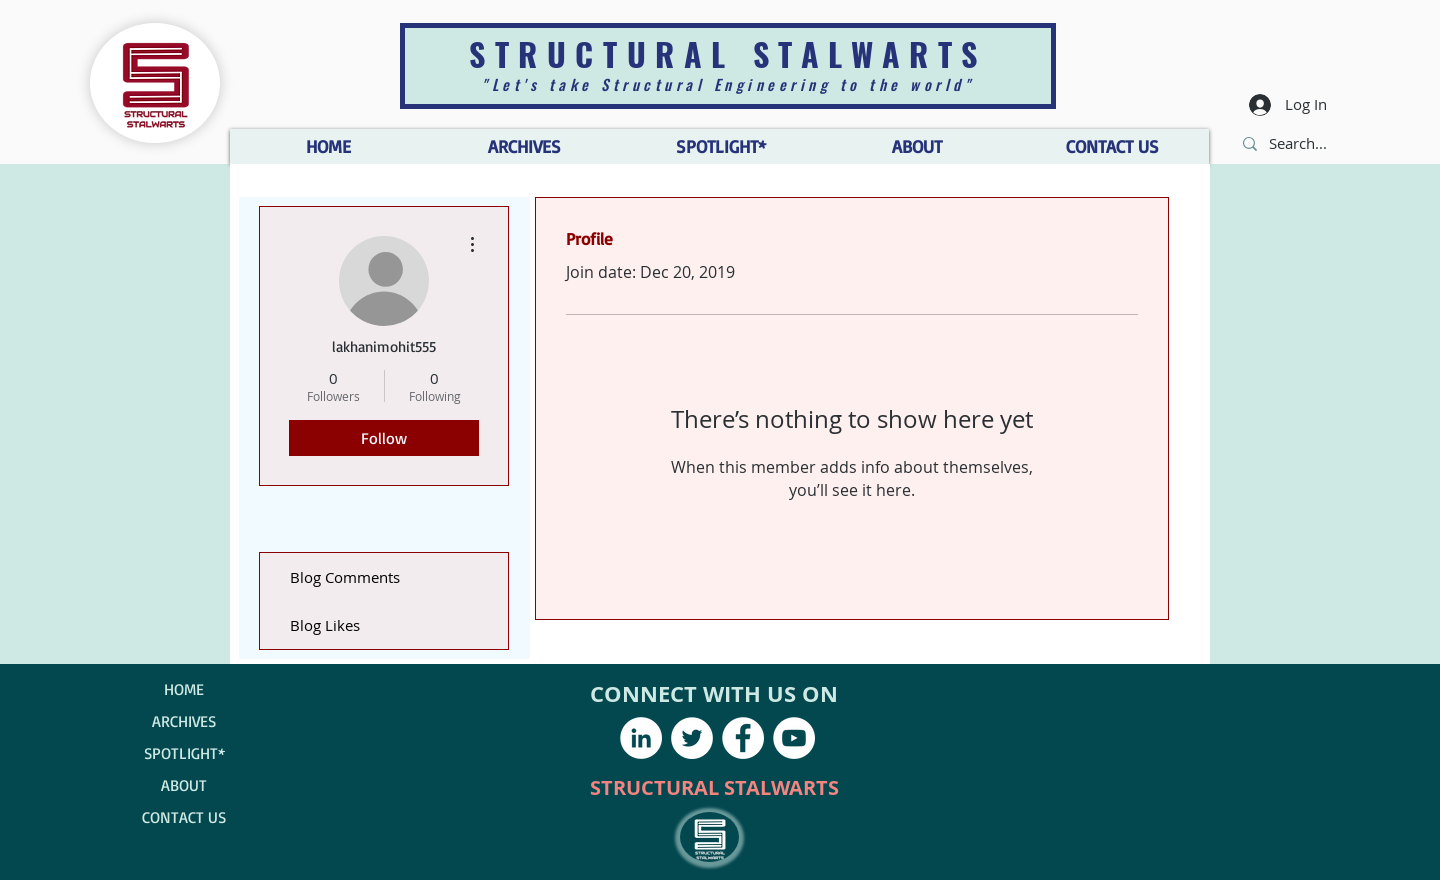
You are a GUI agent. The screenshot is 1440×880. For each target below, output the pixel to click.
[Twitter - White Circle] (692, 738)
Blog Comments (345, 577)
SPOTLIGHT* (184, 753)
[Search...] (1299, 143)
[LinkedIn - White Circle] (641, 738)
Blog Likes (325, 625)
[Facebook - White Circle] (743, 738)
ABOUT (184, 785)
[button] (916, 146)
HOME (184, 689)
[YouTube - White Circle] (794, 738)
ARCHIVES (184, 721)
